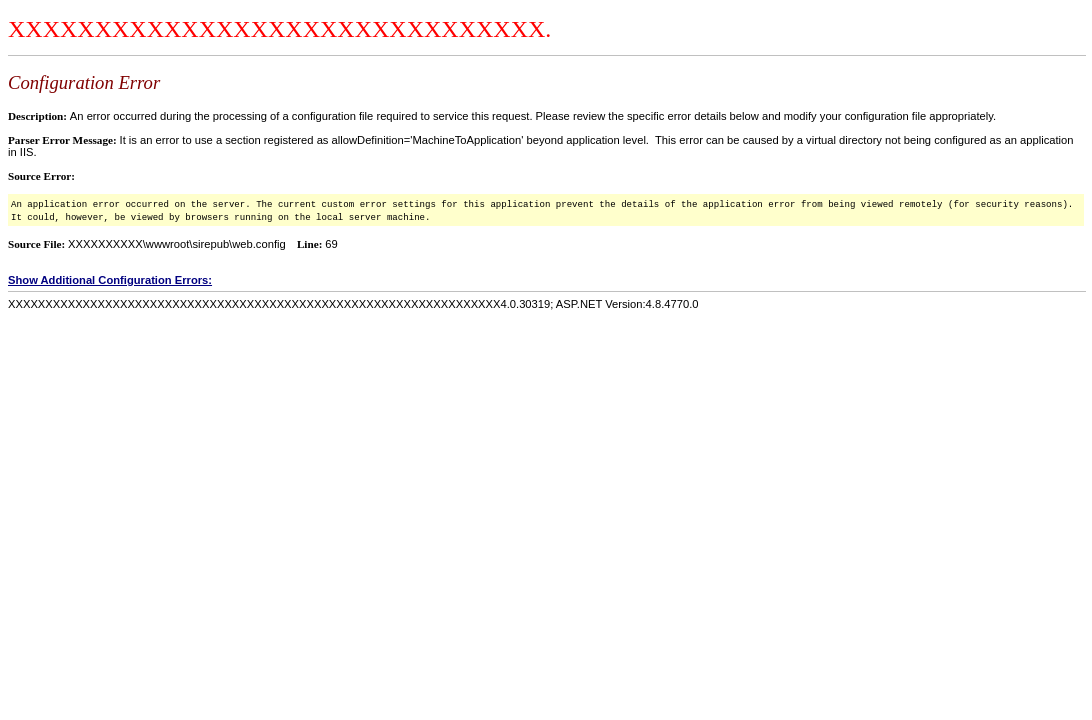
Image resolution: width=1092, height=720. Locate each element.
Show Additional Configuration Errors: (110, 280)
